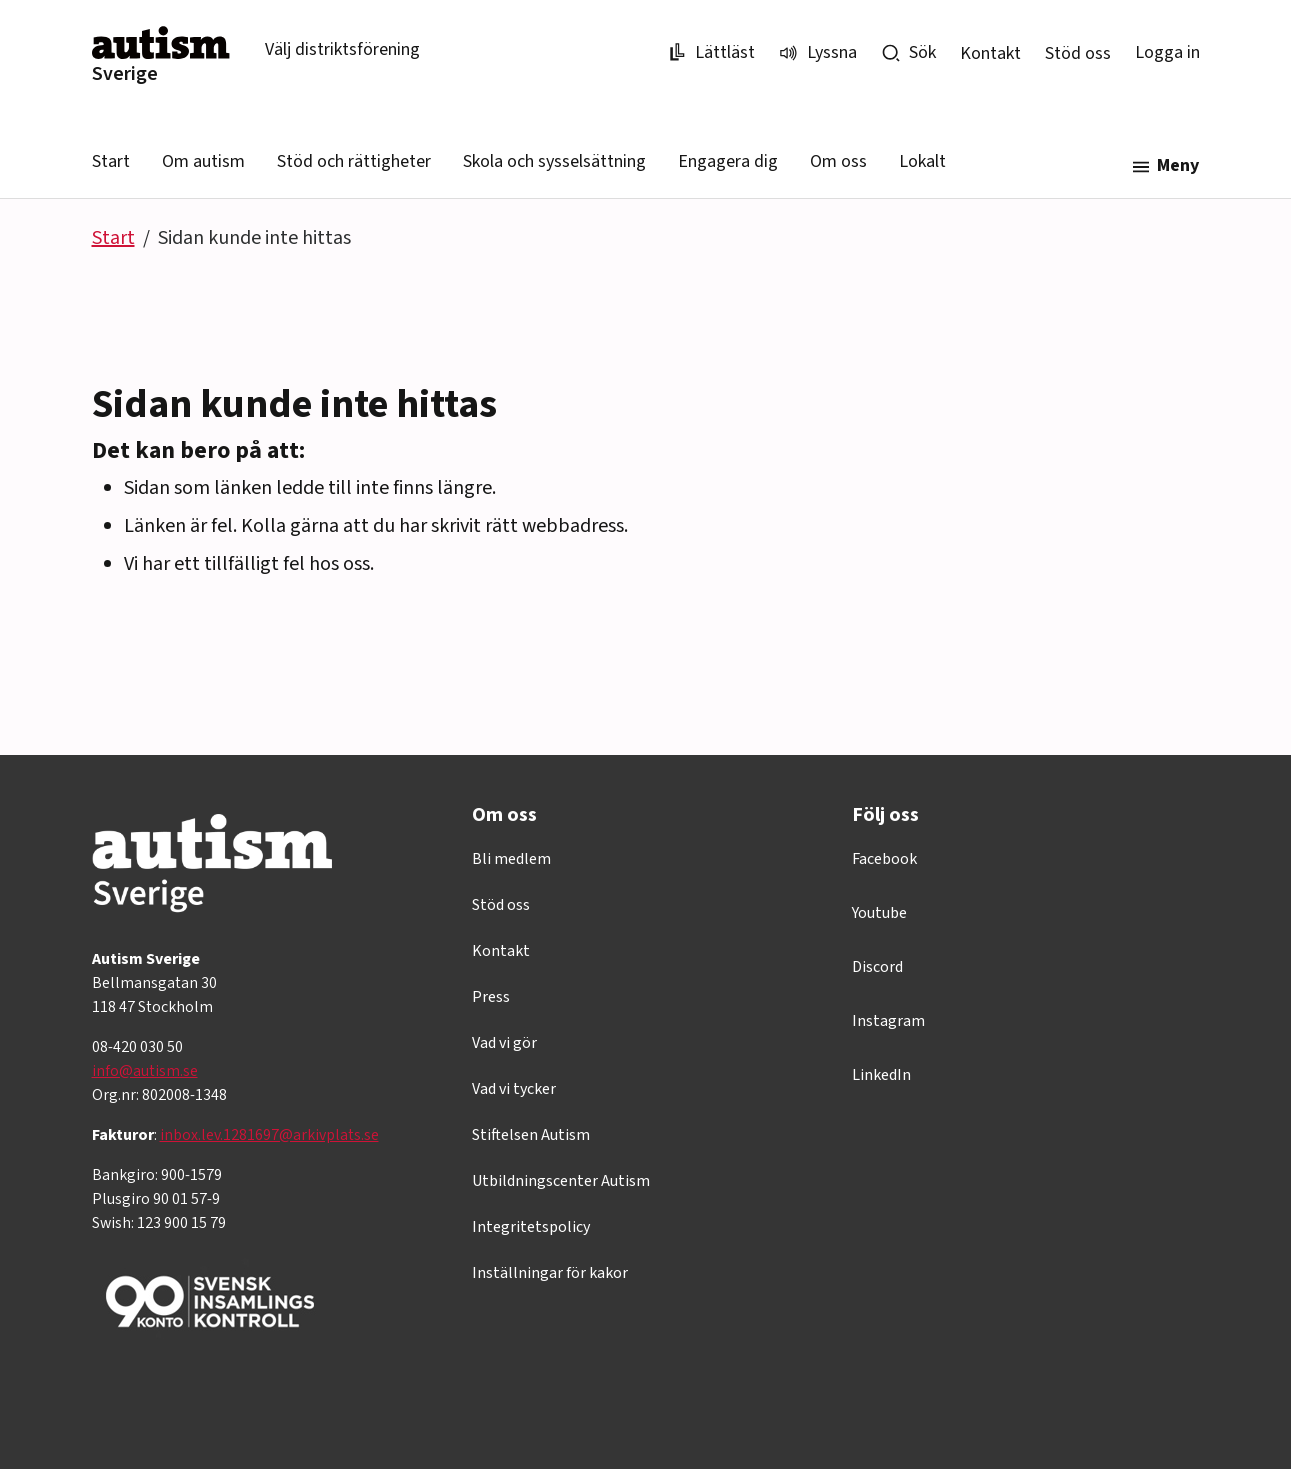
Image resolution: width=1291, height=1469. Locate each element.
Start (111, 161)
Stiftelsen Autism (531, 1135)
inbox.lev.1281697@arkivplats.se (269, 1135)
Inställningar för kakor (550, 1273)
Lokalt (922, 161)
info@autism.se (145, 1071)
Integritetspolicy (531, 1227)
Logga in (1167, 52)
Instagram (888, 1021)
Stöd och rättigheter (354, 161)
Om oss (838, 161)
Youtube (879, 913)
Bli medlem (511, 859)
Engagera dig (728, 161)
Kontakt (990, 53)
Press (491, 997)
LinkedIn (881, 1075)
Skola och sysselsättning (554, 161)
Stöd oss (1078, 53)
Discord (877, 967)
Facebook (884, 859)
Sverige (125, 74)
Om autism (203, 161)
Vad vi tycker (514, 1089)
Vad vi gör (504, 1043)
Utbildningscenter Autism (561, 1181)
